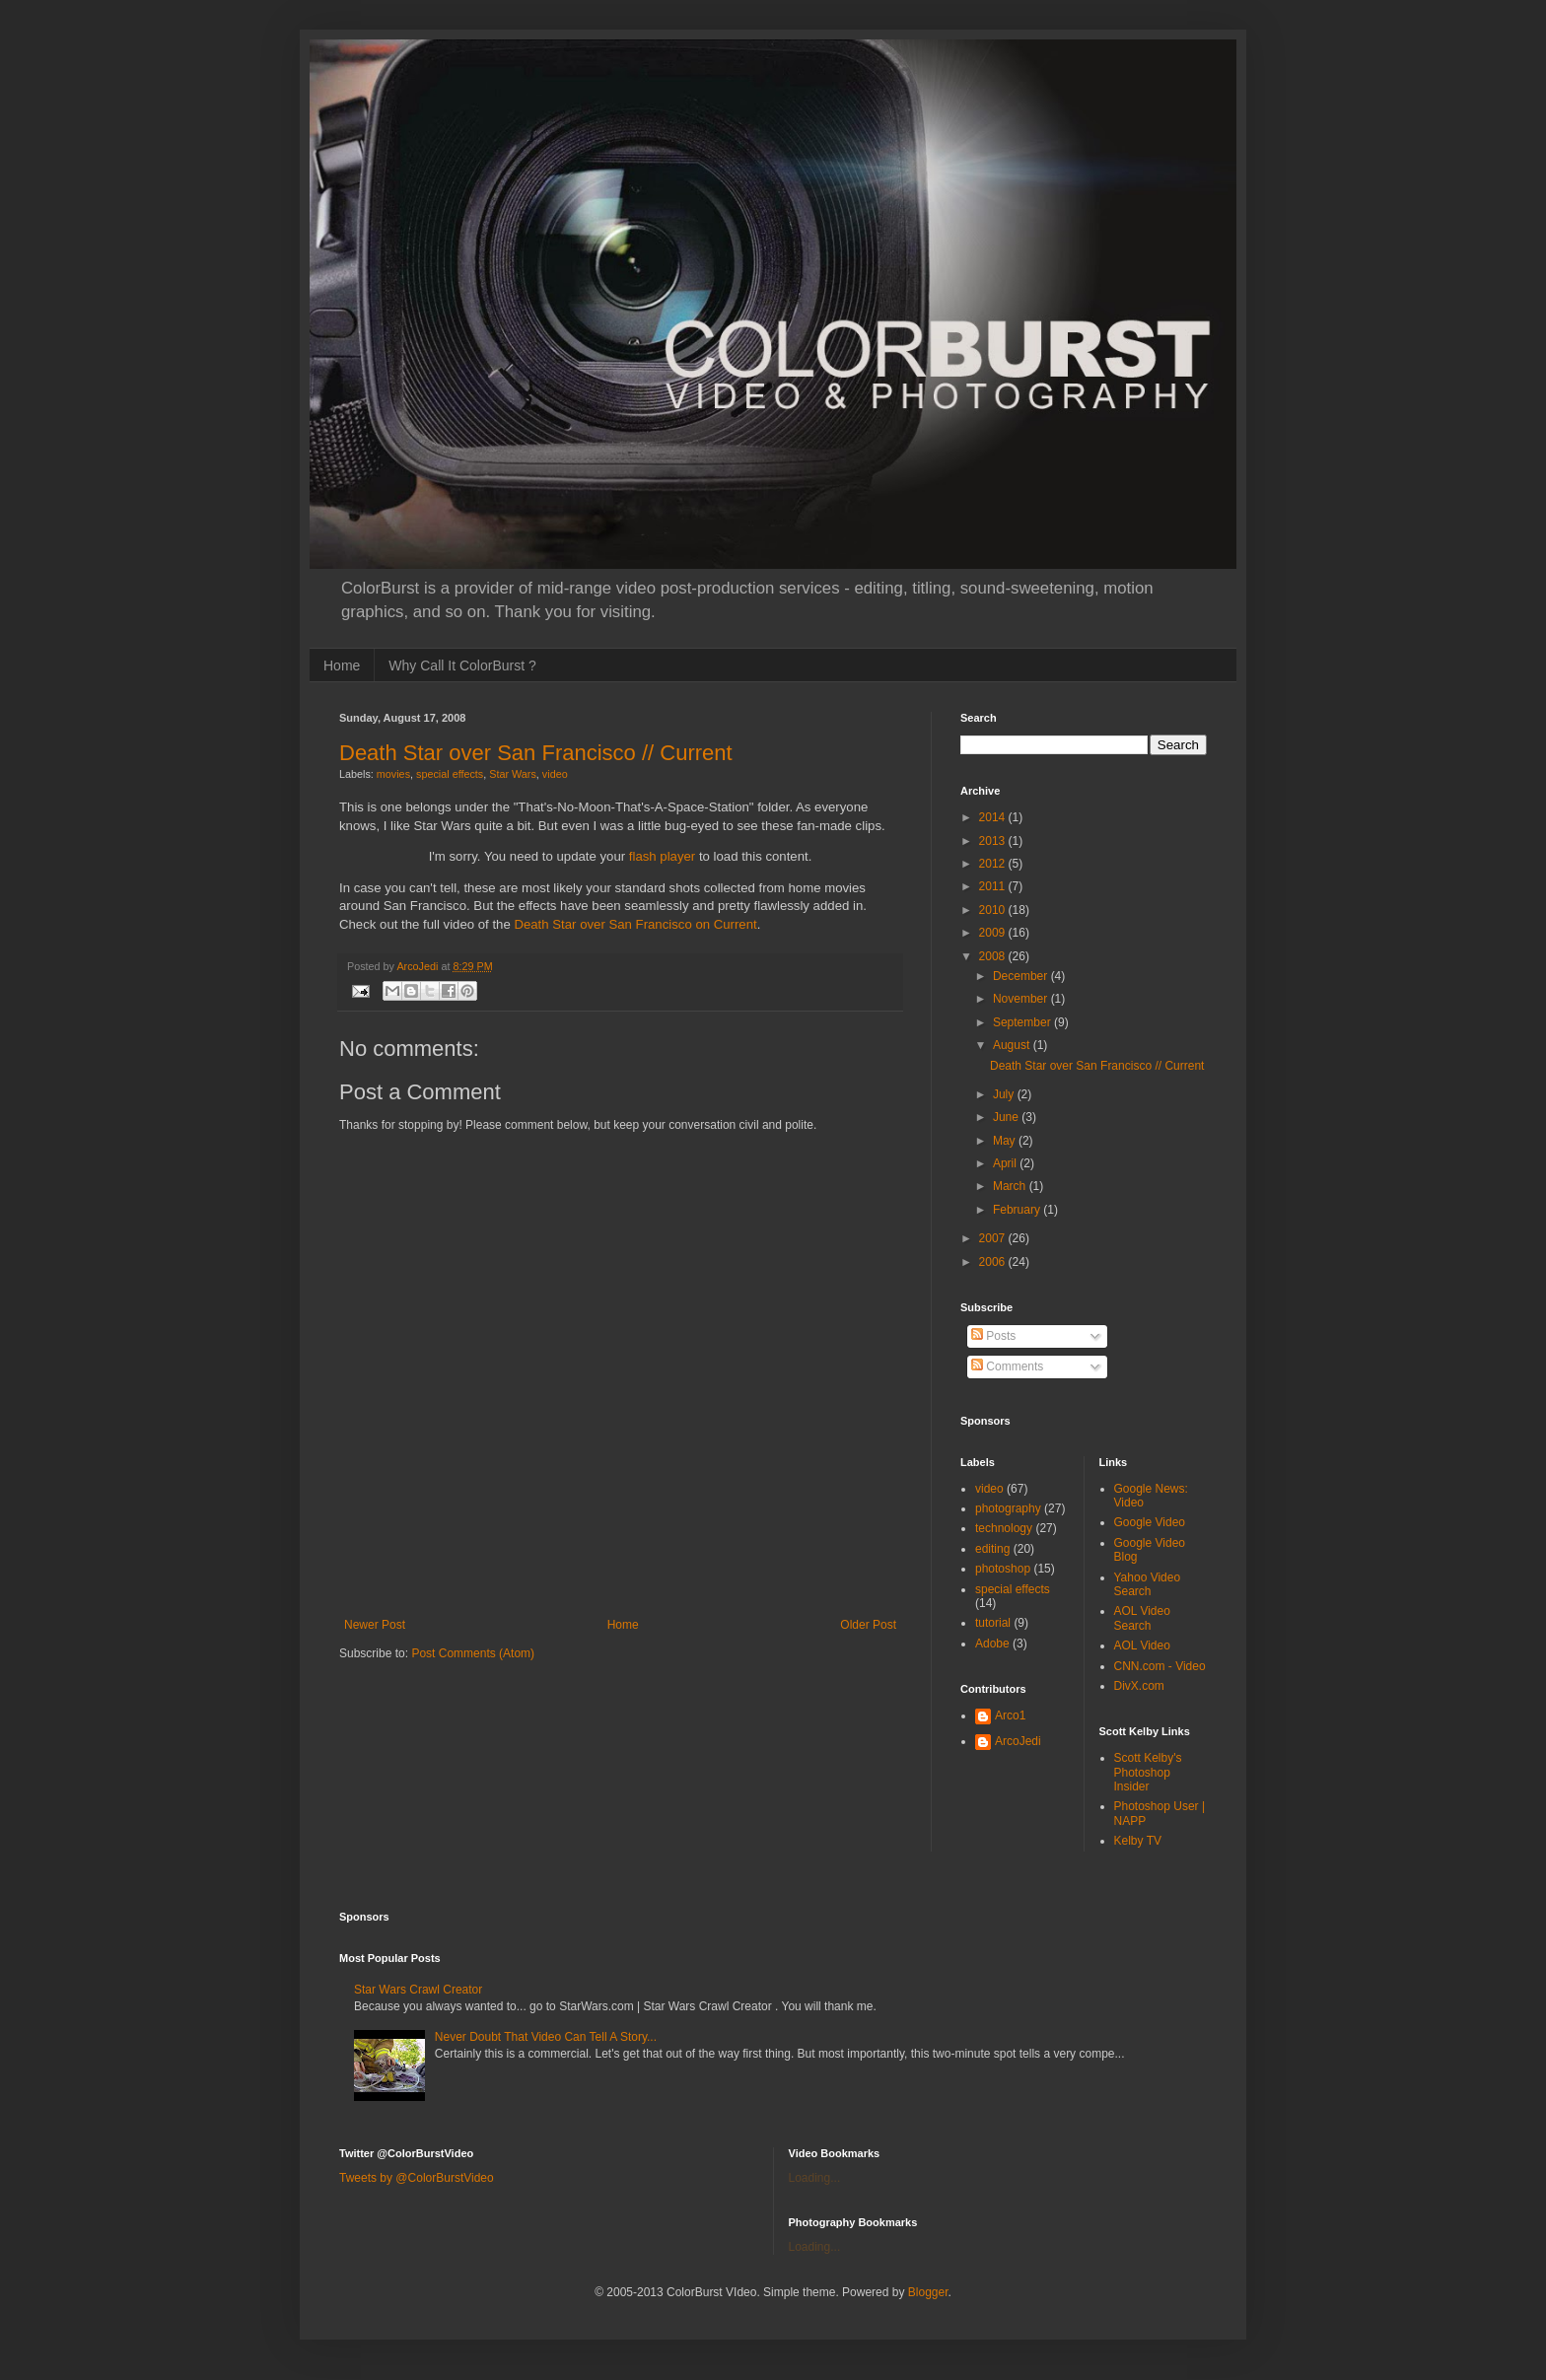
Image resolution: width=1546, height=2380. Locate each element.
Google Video (1150, 1522)
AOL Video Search (1142, 1618)
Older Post (868, 1625)
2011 (994, 886)
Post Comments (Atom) (472, 1653)
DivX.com (1139, 1686)
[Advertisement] (620, 1585)
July (1005, 1094)
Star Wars (512, 774)
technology (1003, 1528)
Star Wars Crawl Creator (418, 1989)
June (1007, 1117)
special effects (449, 774)
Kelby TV (1137, 1841)
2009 (994, 933)
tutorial (993, 1623)
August (1013, 1045)
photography (1008, 1508)
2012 (994, 864)
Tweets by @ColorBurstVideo (416, 2178)
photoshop (1002, 1568)
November (1022, 999)
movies (393, 774)
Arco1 (1010, 1715)
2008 (994, 956)
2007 (994, 1238)
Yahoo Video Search (1147, 1584)
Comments (1007, 1366)
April (1006, 1163)
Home (341, 665)
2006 (994, 1262)
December (1022, 976)
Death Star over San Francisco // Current (536, 752)
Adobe (992, 1643)
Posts (993, 1336)
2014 (994, 817)
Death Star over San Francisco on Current (635, 924)
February (1018, 1210)
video (555, 774)
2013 (994, 841)
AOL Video (1142, 1645)
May (1006, 1141)
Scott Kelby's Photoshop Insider (1148, 1772)
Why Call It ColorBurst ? (461, 665)
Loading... (815, 2178)
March (1011, 1186)
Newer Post (374, 1625)
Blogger (928, 2292)
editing (992, 1549)
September (1023, 1022)
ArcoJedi (1018, 1741)
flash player (662, 856)
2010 (994, 910)
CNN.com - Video (1160, 1666)
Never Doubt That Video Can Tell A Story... (546, 2037)
